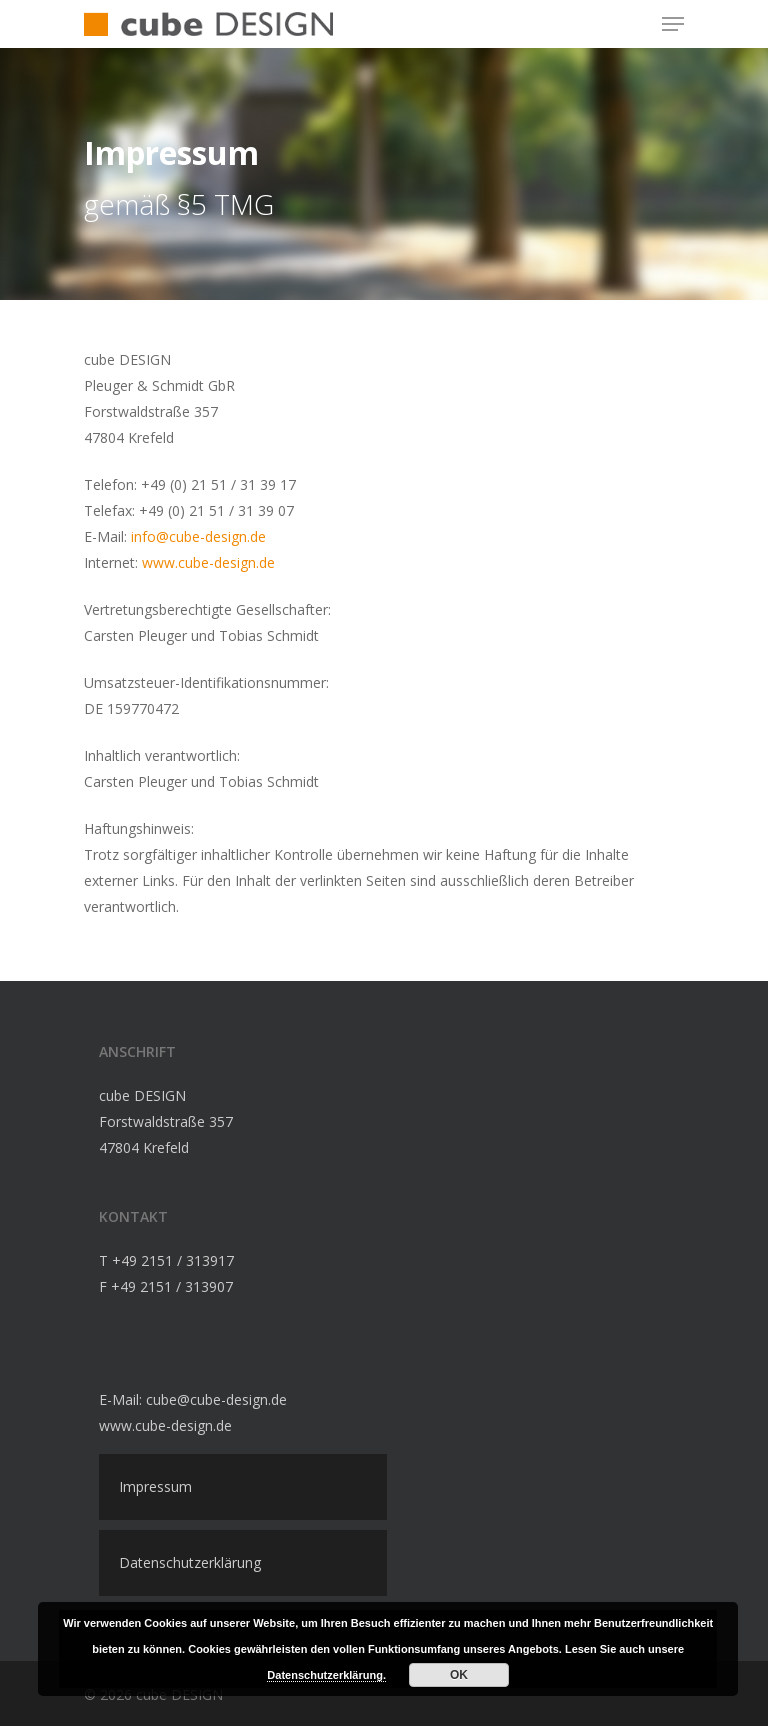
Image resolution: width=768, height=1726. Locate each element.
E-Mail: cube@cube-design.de (193, 1399)
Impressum (155, 1486)
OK (459, 1675)
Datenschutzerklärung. (326, 1675)
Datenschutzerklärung (190, 1562)
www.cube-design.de (208, 562)
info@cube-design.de (198, 536)
